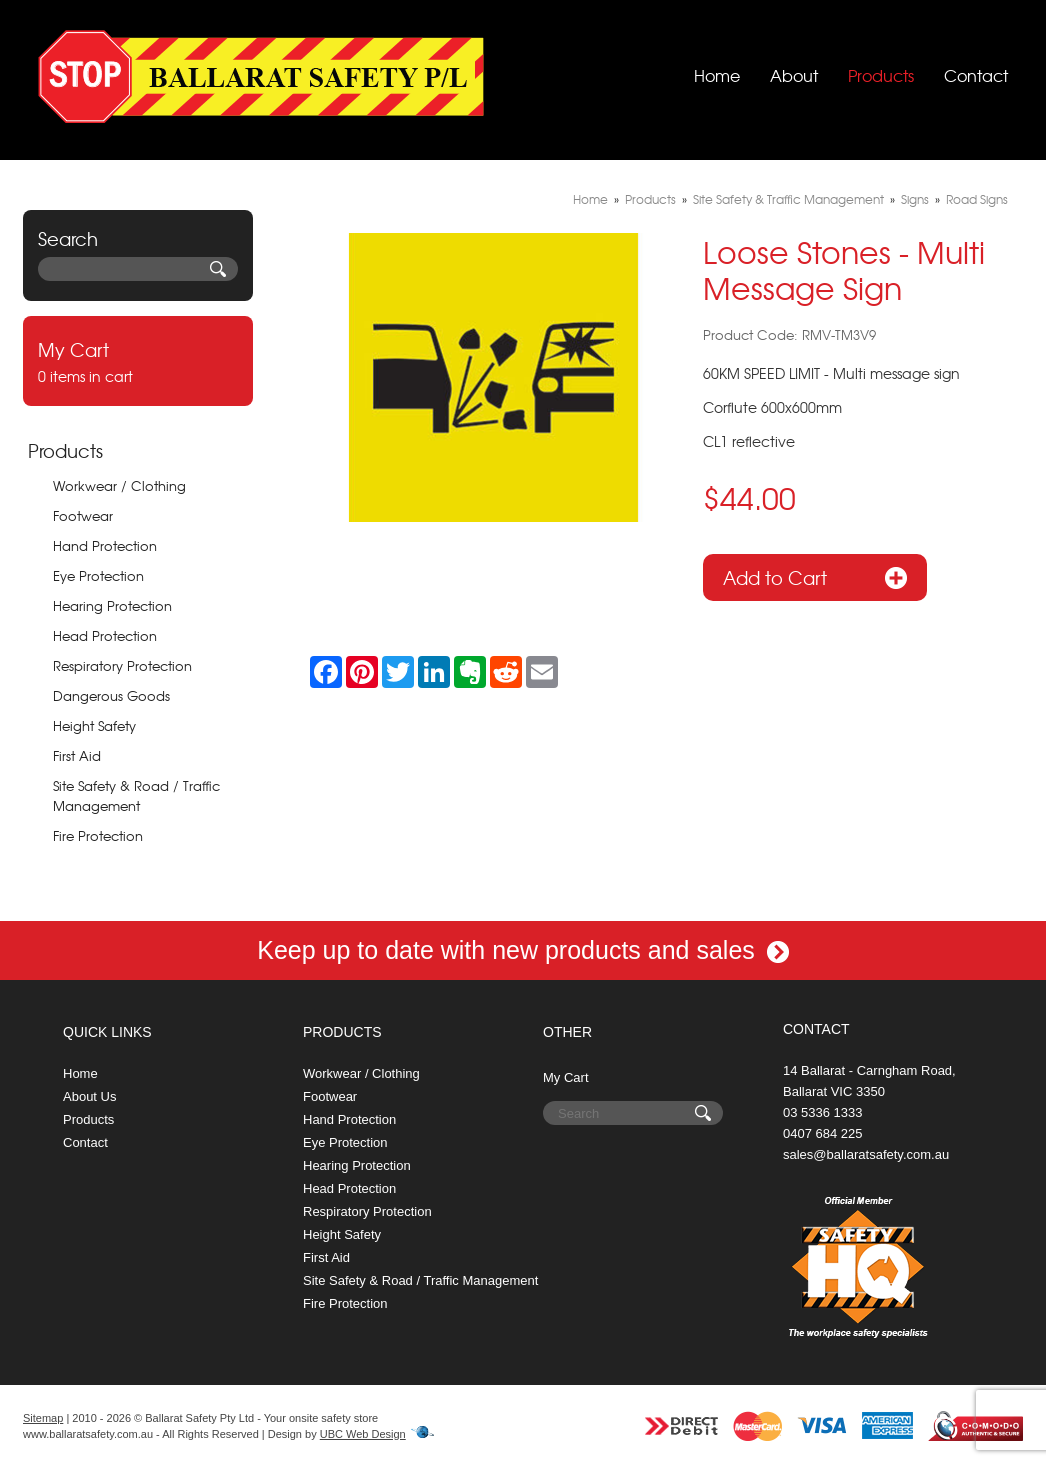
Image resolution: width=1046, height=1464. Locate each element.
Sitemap (43, 1418)
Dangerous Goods (111, 695)
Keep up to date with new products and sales (523, 950)
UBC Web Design (363, 1434)
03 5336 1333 (823, 1112)
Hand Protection (105, 545)
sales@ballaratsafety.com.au (866, 1154)
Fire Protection (98, 835)
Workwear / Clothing (119, 485)
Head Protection (105, 635)
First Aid (77, 755)
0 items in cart (138, 361)
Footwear (83, 515)
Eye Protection (98, 575)
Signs (915, 199)
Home (717, 75)
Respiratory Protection (122, 665)
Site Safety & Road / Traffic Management (136, 795)
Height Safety (94, 725)
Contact (976, 75)
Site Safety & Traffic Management (788, 199)
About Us (89, 1096)
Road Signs (977, 199)
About (794, 75)
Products (881, 75)
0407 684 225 (823, 1133)
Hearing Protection (112, 605)
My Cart (566, 1077)
